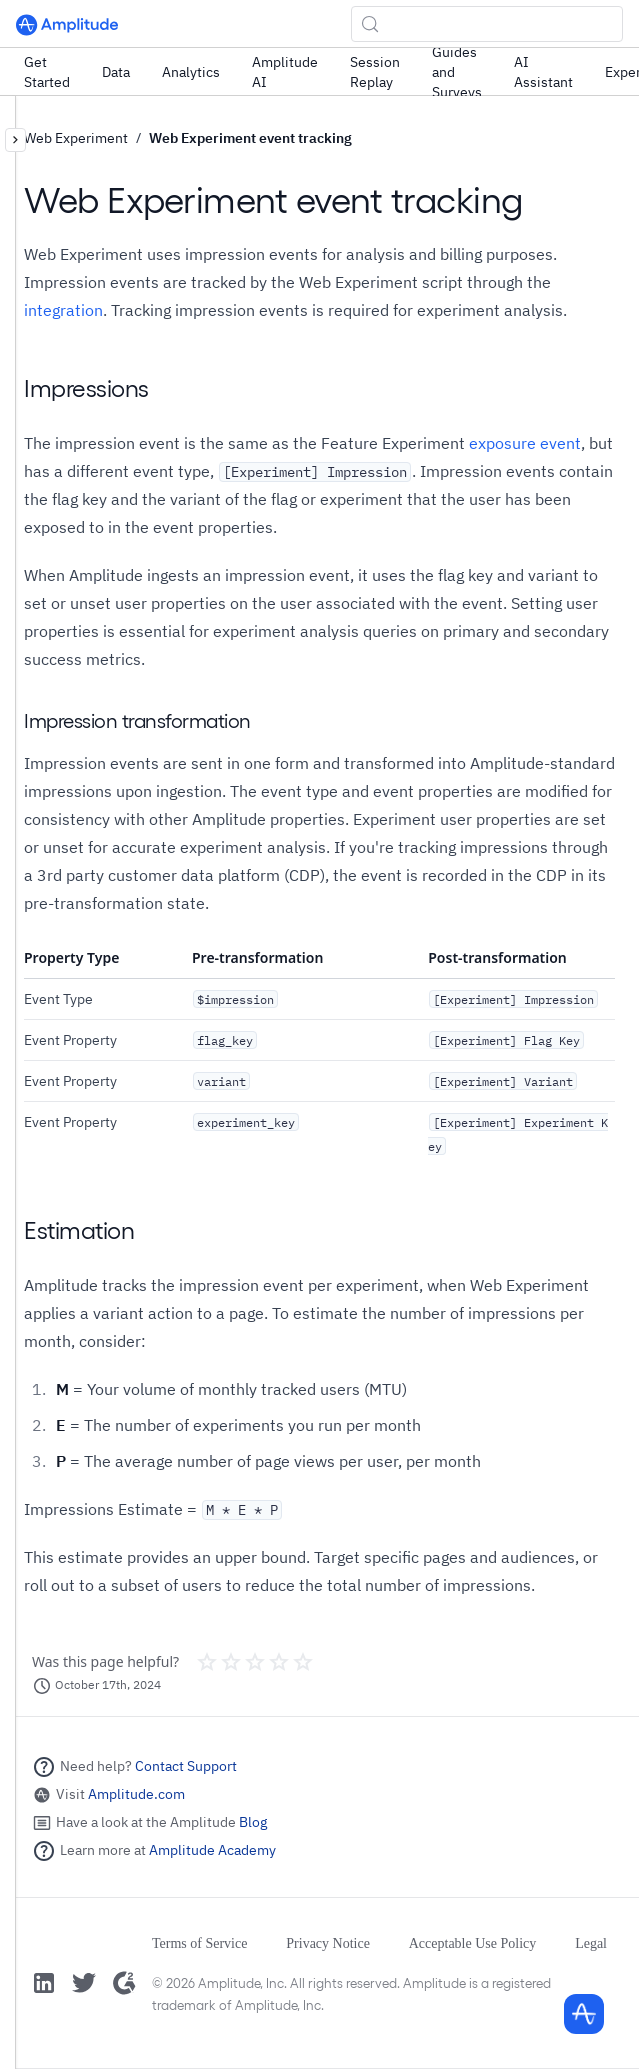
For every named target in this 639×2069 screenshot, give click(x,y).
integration (63, 310)
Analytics (191, 72)
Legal (591, 1943)
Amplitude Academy (212, 1850)
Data (116, 72)
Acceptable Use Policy (473, 1943)
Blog (253, 1822)
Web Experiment (76, 138)
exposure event (525, 443)
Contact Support (186, 1766)
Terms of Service (199, 1943)
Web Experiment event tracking (250, 138)
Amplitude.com (136, 1794)
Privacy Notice (328, 1943)
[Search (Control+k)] (487, 24)
